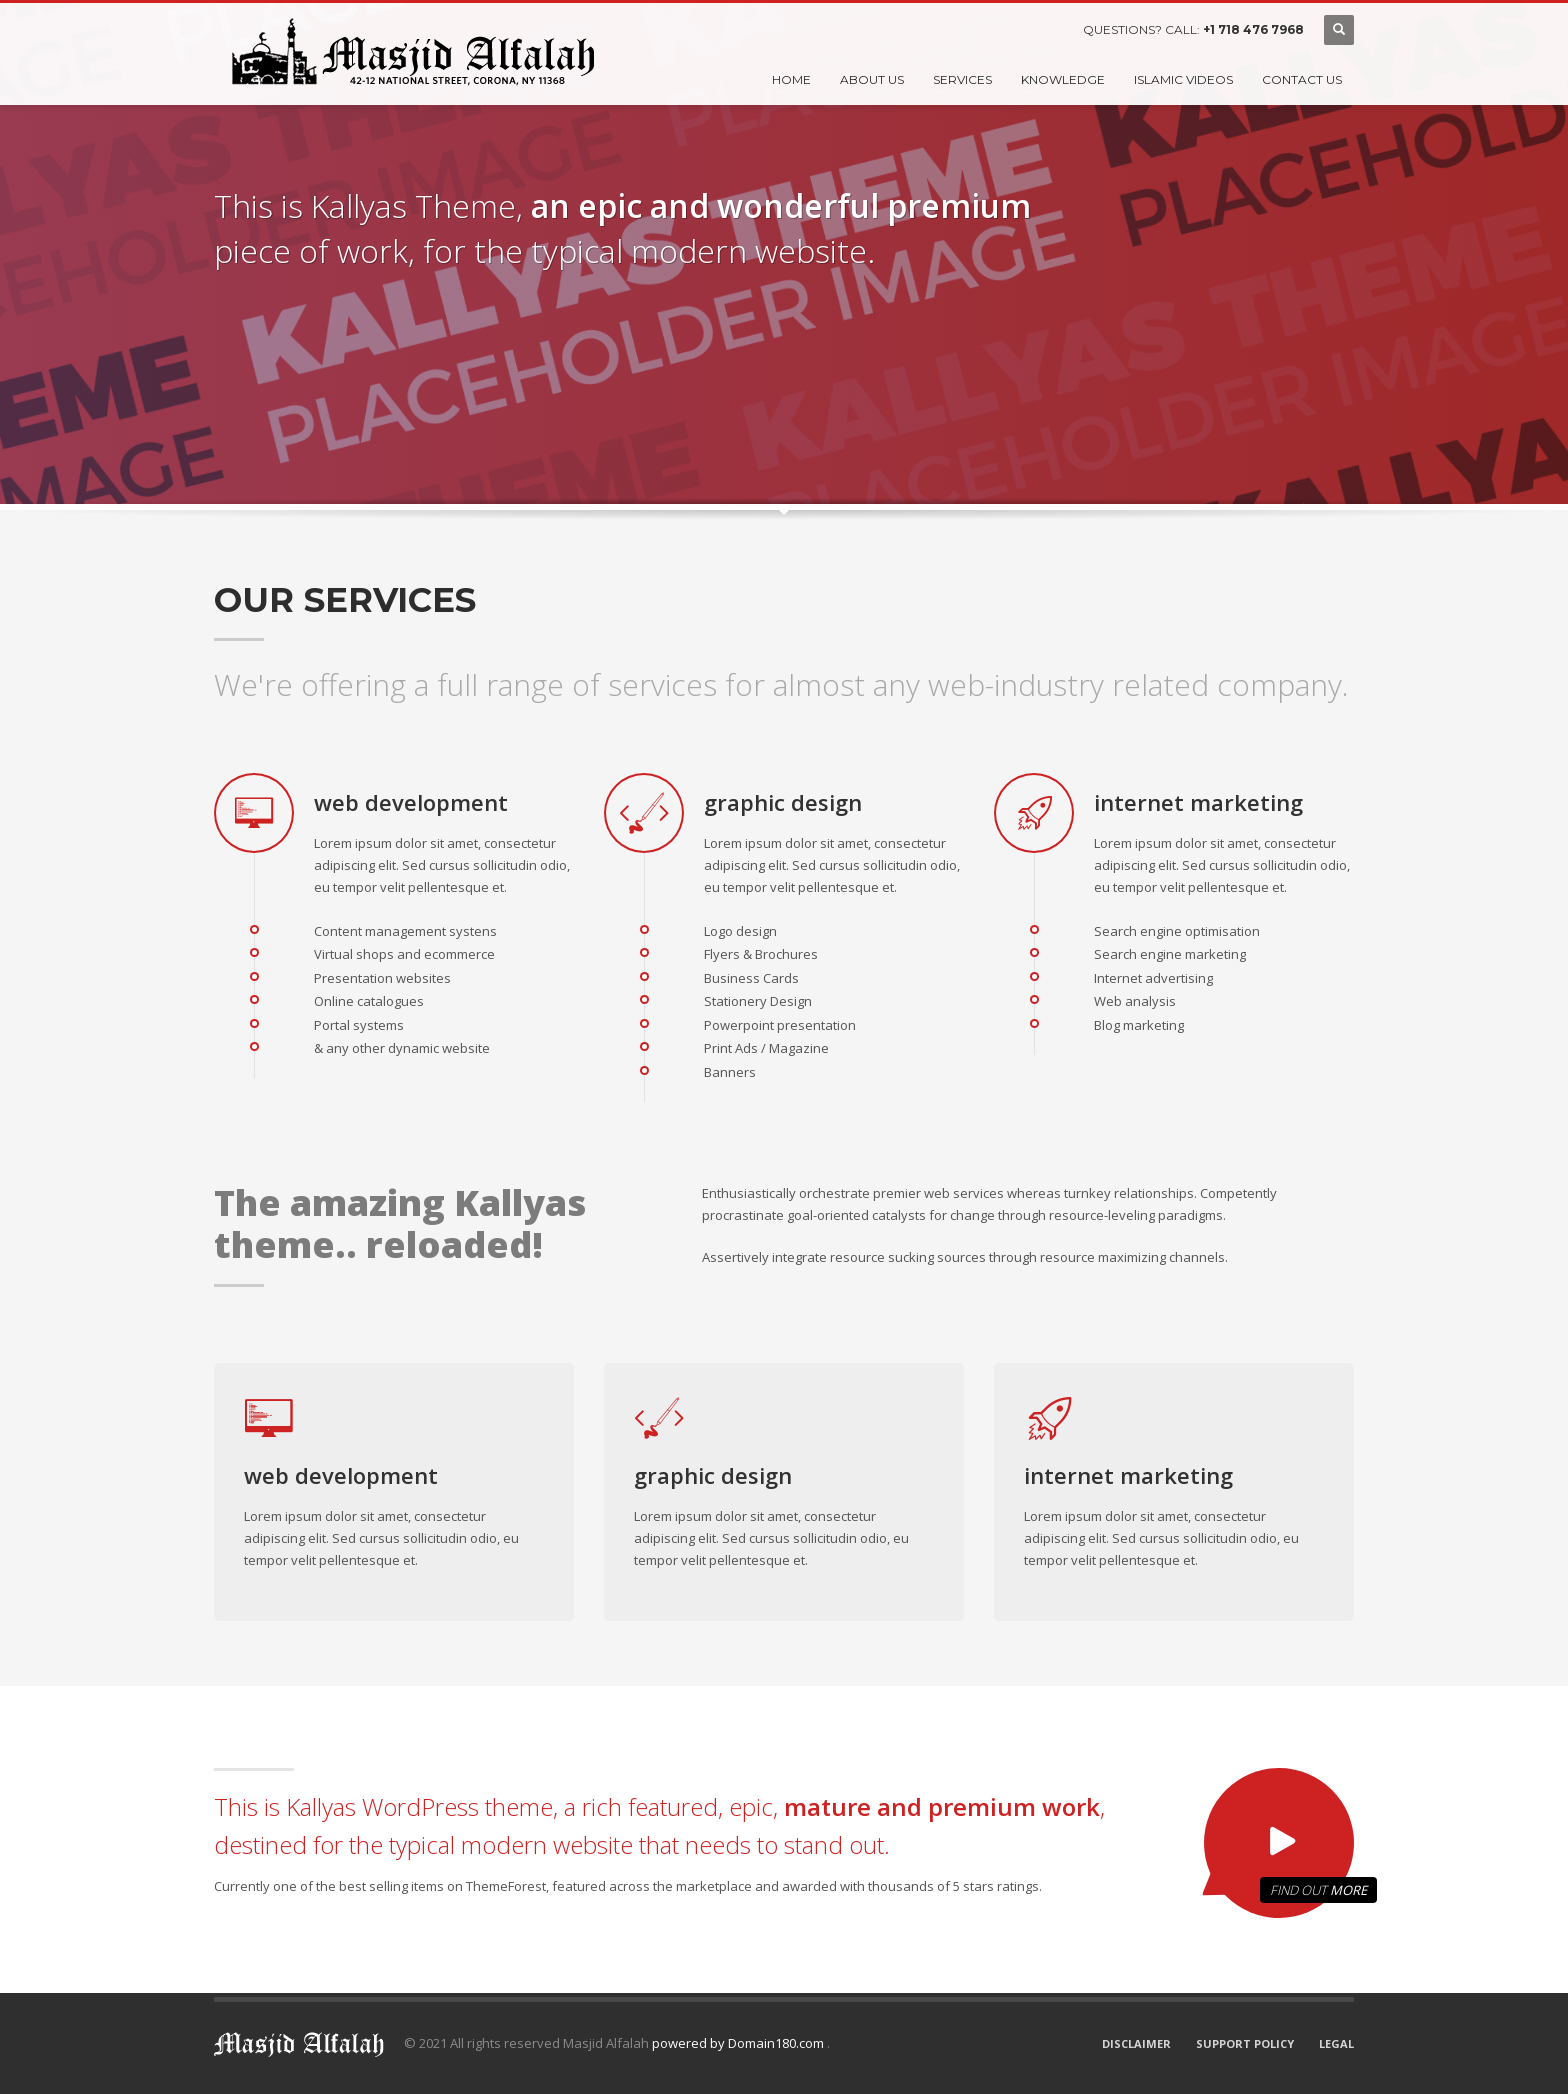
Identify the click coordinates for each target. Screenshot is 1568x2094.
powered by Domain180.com (739, 2043)
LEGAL (1336, 2043)
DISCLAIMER (1136, 2043)
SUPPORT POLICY (1245, 2043)
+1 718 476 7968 (1253, 29)
